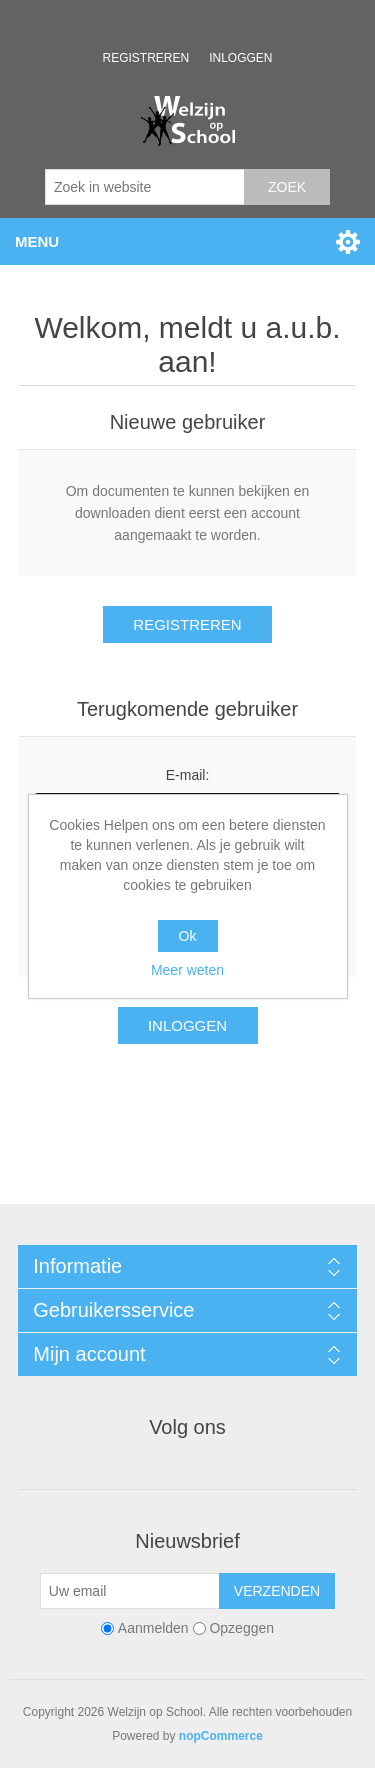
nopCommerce (221, 1736)
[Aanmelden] (130, 1591)
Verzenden (277, 1591)
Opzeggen (241, 1628)
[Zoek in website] (145, 187)
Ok (188, 936)
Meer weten (187, 970)
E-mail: (188, 775)
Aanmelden (153, 1628)
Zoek (287, 187)
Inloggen (240, 58)
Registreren (145, 58)
